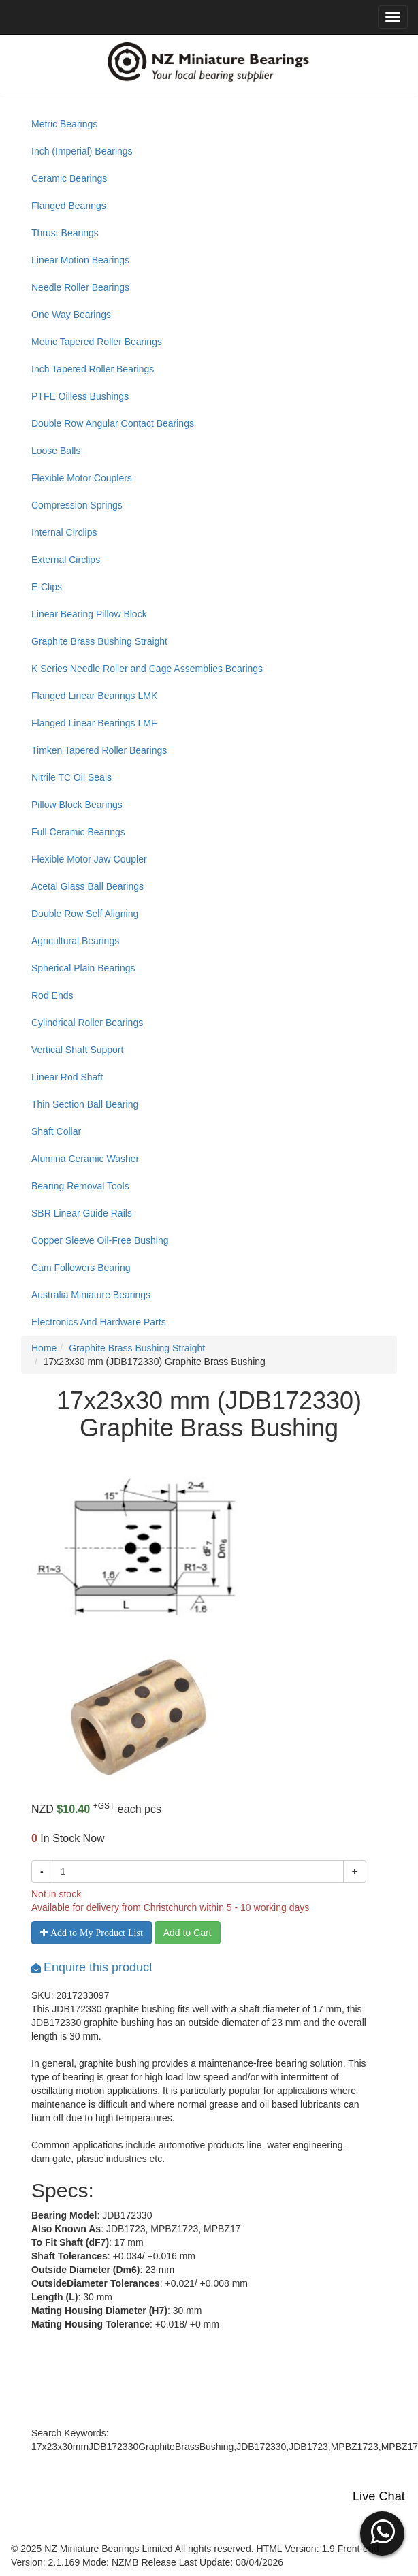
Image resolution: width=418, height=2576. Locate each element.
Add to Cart (187, 1932)
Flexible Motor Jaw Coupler (89, 859)
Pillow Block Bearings (77, 804)
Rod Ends (52, 995)
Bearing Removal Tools (80, 1185)
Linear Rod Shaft (67, 1077)
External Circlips (65, 559)
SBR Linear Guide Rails (81, 1213)
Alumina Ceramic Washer (85, 1158)
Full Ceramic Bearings (78, 831)
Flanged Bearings (68, 205)
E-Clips (46, 586)
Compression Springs (77, 505)
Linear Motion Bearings (80, 260)
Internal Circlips (64, 532)
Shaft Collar (56, 1131)
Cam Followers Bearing (81, 1267)
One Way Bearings (71, 314)
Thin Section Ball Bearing (84, 1104)
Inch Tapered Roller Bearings (92, 369)
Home (44, 1347)
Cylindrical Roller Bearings (87, 1022)
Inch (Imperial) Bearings (82, 151)
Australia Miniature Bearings (90, 1294)
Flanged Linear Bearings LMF (94, 723)
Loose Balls (55, 450)
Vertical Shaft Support (77, 1049)
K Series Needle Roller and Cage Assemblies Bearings (147, 668)
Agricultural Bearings (75, 940)
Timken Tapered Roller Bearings (99, 750)
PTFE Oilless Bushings (80, 396)
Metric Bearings (64, 123)
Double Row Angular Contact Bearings (112, 423)
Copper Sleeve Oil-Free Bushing (100, 1240)
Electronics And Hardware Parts (98, 1322)
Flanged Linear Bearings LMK (94, 695)
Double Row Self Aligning (84, 913)
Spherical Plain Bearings (83, 968)
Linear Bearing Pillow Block (89, 614)
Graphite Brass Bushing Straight (99, 641)
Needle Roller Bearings (80, 287)
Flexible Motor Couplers (81, 477)
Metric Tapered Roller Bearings (96, 341)
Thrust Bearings (65, 232)
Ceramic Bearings (69, 178)
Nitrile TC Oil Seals (71, 777)
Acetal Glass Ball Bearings (87, 886)
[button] (382, 2531)
